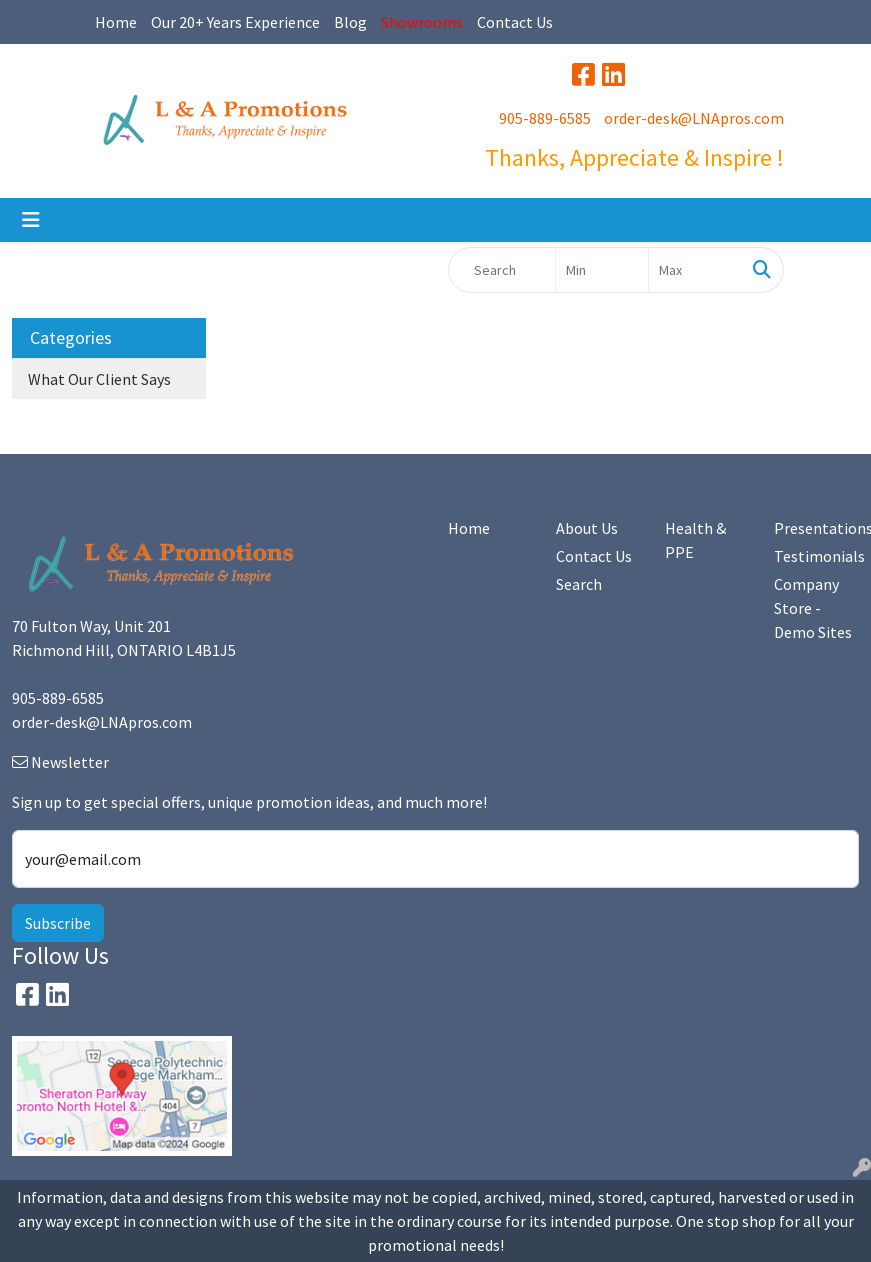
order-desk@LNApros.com (694, 118)
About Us (587, 528)
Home (116, 22)
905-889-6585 (545, 118)
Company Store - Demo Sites (813, 608)
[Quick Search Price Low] (602, 270)
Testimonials (816, 556)
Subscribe (58, 923)
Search (579, 584)
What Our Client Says (99, 379)
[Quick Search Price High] (695, 270)
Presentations (816, 528)
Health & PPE (695, 540)
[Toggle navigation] (31, 220)
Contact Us (515, 22)
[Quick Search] (502, 270)
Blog (350, 22)
